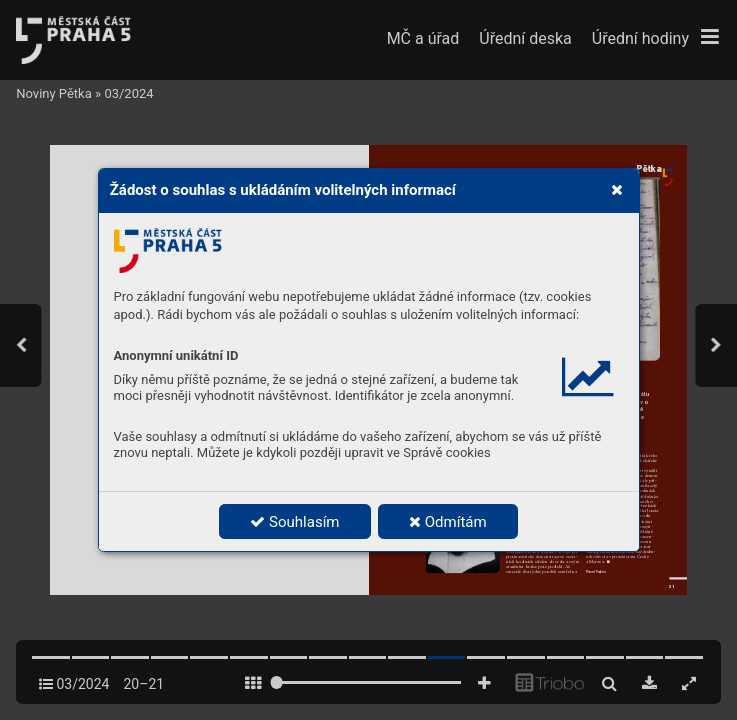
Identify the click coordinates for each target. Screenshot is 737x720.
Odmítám (448, 522)
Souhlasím (294, 522)
